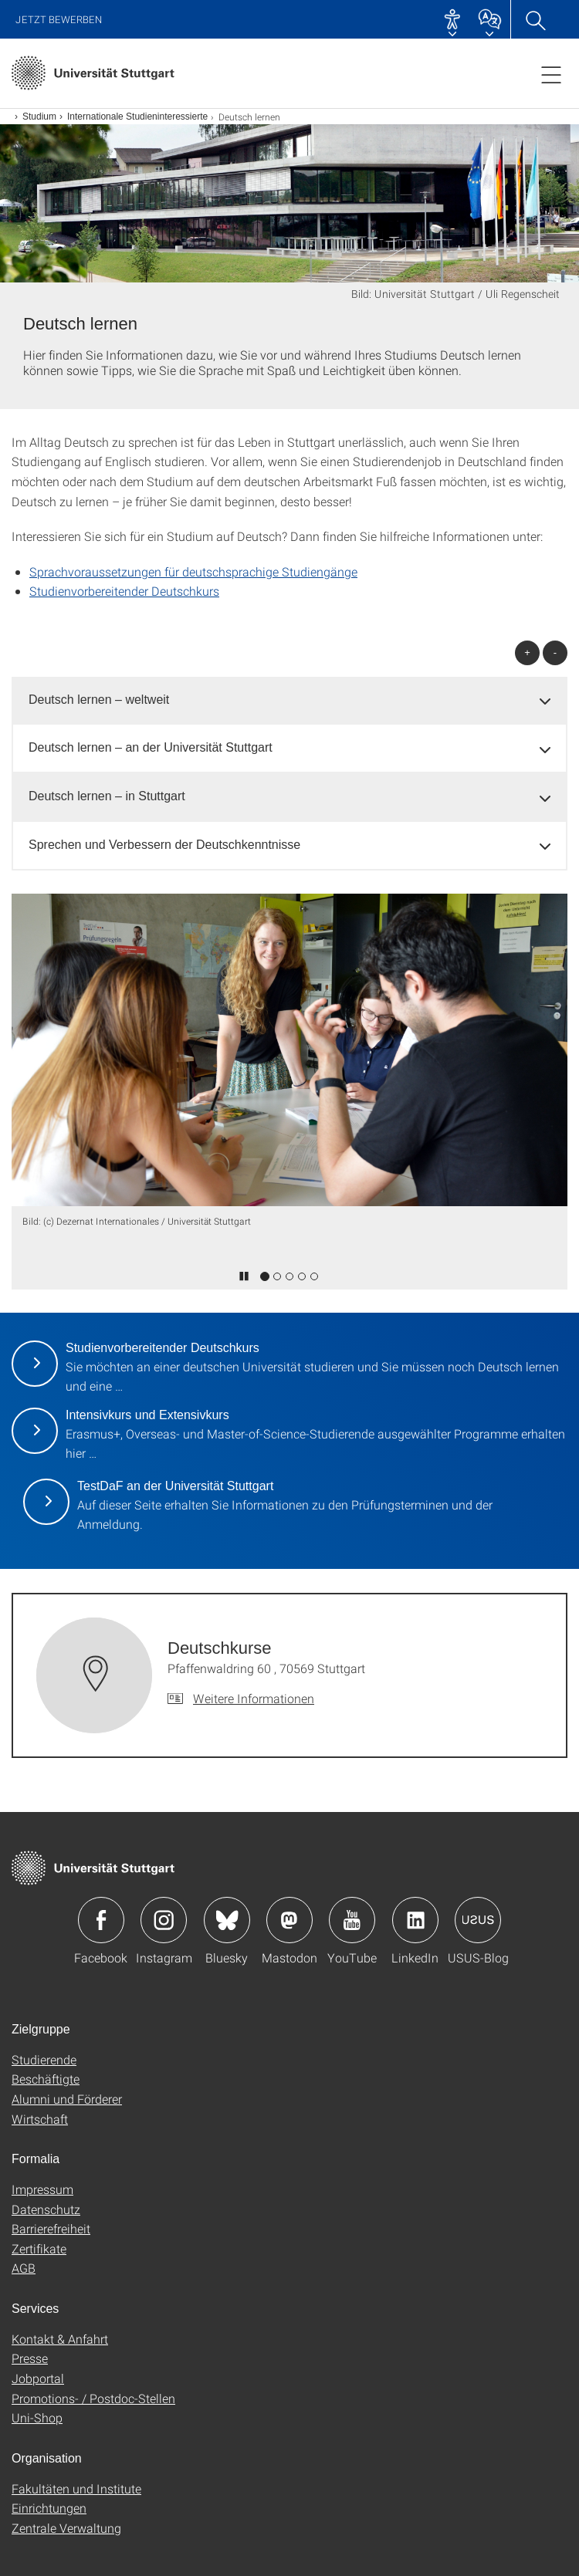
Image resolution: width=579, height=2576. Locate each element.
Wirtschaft (40, 2119)
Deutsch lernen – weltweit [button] (99, 699)
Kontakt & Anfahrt (60, 2339)
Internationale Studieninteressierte (137, 116)
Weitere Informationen (253, 1698)
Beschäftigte (46, 2079)
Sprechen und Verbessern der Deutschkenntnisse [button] (164, 844)
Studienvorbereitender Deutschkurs (124, 591)
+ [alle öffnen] (527, 652)
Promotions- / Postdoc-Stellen (93, 2398)
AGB (24, 2268)
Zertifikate (39, 2248)
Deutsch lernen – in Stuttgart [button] (107, 796)
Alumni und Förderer (67, 2099)
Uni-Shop (37, 2417)
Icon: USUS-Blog (478, 1920)
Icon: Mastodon (289, 1920)
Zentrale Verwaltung (66, 2528)
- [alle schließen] (555, 652)
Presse (30, 2358)
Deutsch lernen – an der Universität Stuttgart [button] (151, 747)
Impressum (42, 2189)
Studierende (44, 2059)
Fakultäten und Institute (76, 2488)
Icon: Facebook (101, 1920)
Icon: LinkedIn (415, 1920)
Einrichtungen (49, 2508)
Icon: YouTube (352, 1920)
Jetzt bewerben (59, 19)
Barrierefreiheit (51, 2228)
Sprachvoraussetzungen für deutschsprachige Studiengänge (193, 571)
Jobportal (38, 2378)
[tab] (289, 700)
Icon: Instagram (164, 1920)
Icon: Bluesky (227, 1920)
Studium (39, 116)
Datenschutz (46, 2209)
